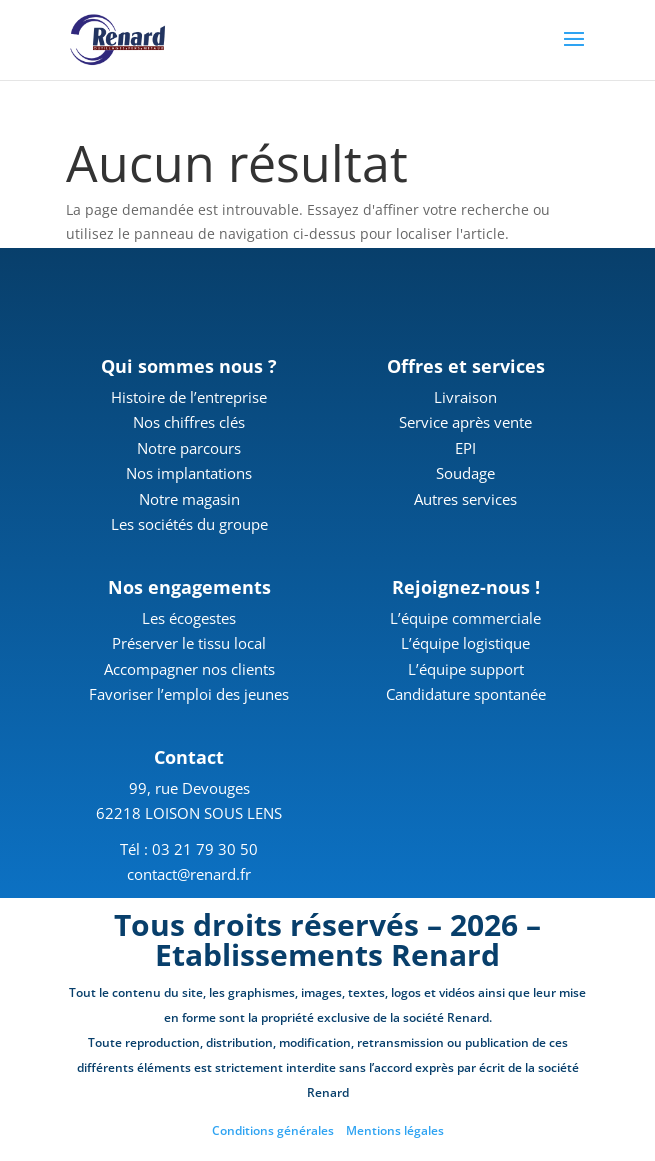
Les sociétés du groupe (189, 524)
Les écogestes (189, 618)
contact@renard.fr (189, 874)
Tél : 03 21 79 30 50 (189, 849)
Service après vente (465, 422)
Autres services (465, 499)
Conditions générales (273, 1130)
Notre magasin (189, 499)
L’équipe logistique (465, 643)
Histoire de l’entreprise (189, 397)
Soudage (465, 473)
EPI (465, 448)
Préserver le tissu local (189, 643)
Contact (189, 757)
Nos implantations (189, 473)
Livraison (465, 397)
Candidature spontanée (466, 694)
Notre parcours (189, 448)
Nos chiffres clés (189, 422)
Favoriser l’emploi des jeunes (189, 694)
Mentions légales (395, 1130)
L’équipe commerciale (465, 618)
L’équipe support (466, 669)
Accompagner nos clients (189, 669)
